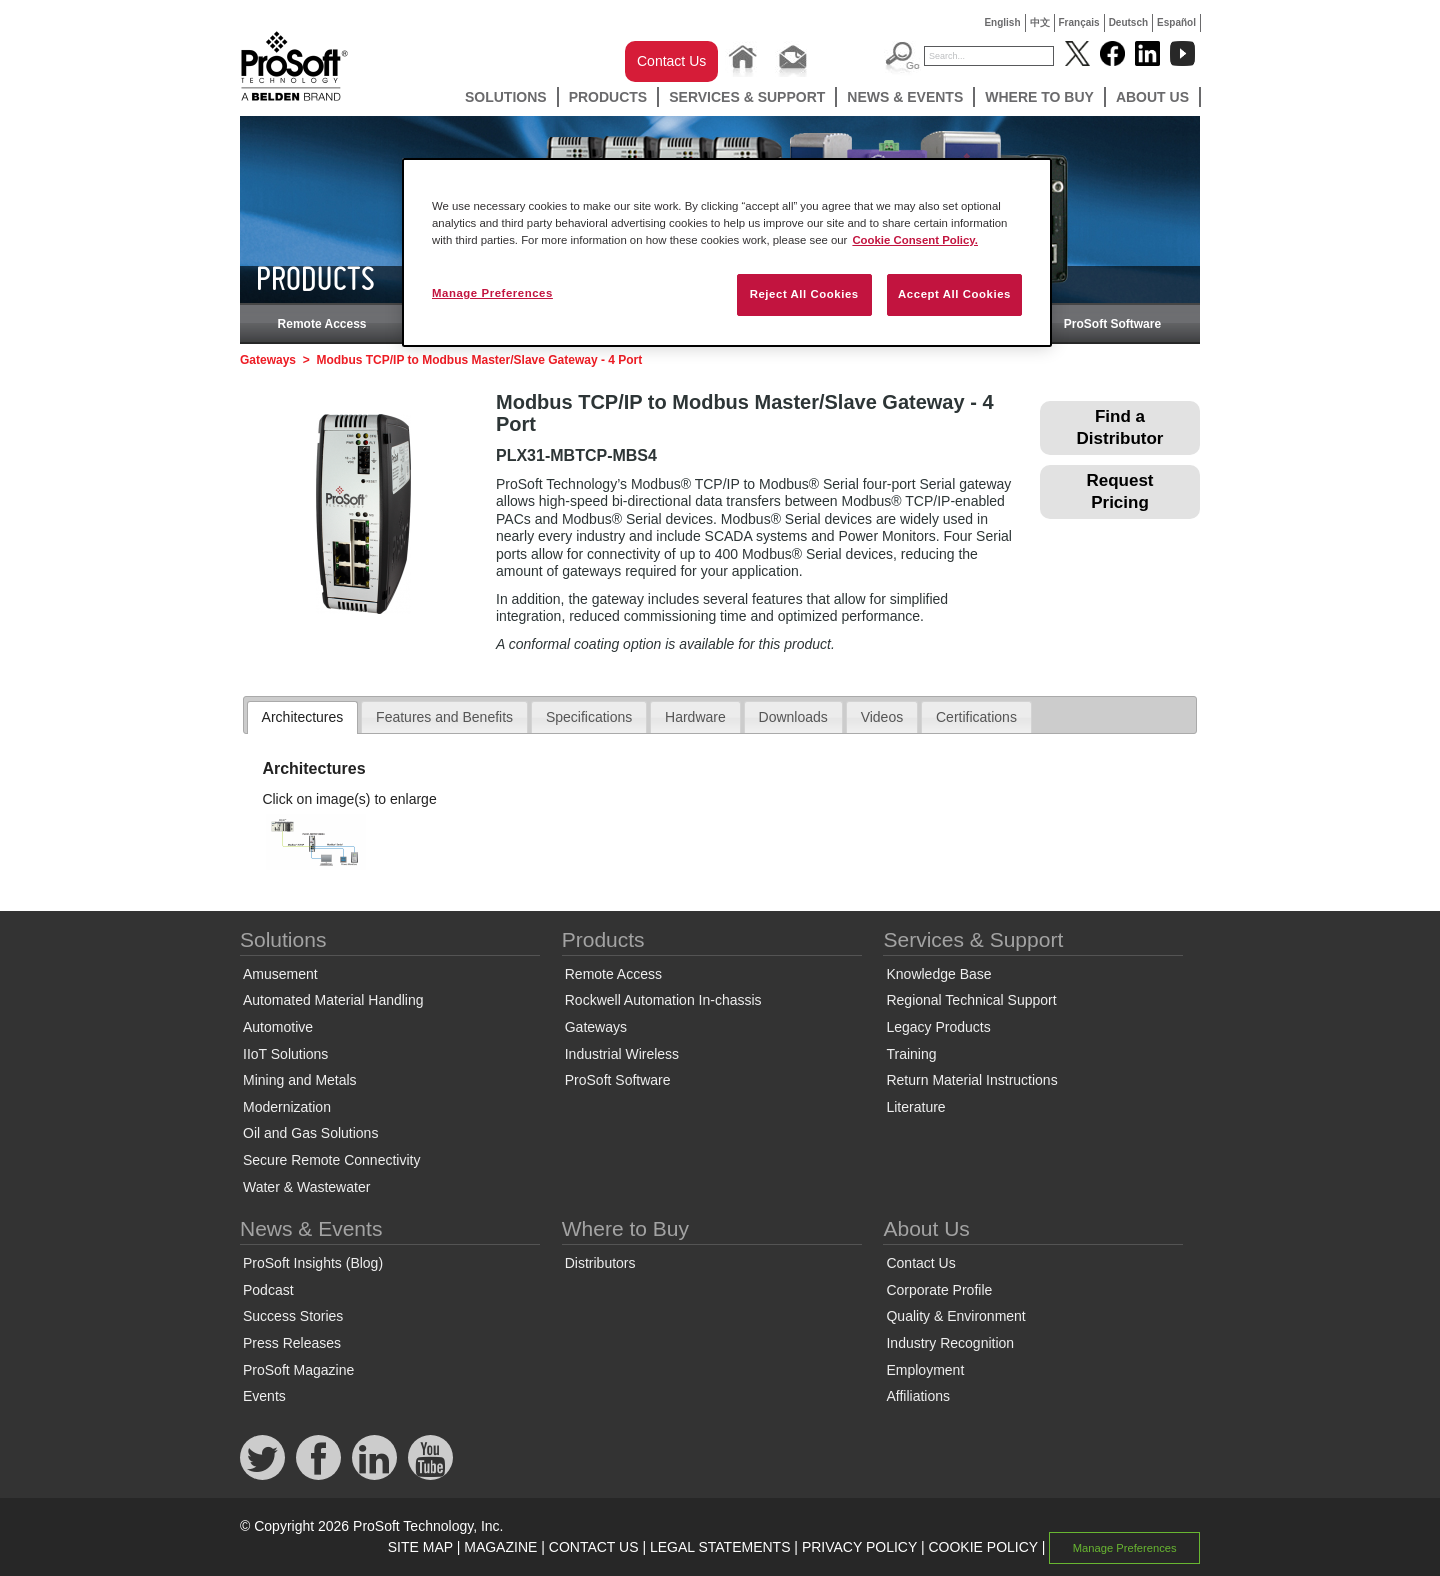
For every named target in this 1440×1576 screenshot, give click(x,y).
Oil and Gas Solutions (310, 1133)
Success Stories (293, 1316)
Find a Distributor (1120, 427)
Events (264, 1396)
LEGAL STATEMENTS (720, 1547)
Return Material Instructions (971, 1080)
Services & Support (747, 97)
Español (1176, 22)
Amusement (280, 974)
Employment (925, 1370)
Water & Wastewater (306, 1187)
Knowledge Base (938, 974)
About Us (1152, 97)
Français (1079, 22)
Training (911, 1054)
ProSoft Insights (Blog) (313, 1263)
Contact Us (671, 61)
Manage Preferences (1125, 1548)
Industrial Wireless (622, 1054)
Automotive (278, 1027)
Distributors (600, 1263)
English (1002, 22)
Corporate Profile (939, 1290)
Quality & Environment (955, 1316)
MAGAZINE (500, 1547)
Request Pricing (1119, 491)
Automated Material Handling (333, 1000)
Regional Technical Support (971, 1000)
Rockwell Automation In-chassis (663, 1000)
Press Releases (292, 1343)
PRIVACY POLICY (859, 1547)
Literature (915, 1107)
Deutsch (1128, 22)
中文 (1040, 22)
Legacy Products (938, 1027)
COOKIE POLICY (982, 1547)
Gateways (268, 360)
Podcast (268, 1290)
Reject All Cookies (804, 294)
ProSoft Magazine (298, 1370)
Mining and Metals (300, 1080)
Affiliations (918, 1396)
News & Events (905, 97)
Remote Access (322, 324)
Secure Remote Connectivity (331, 1160)
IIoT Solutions (285, 1054)
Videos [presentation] (882, 717)
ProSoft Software (1112, 324)
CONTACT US (594, 1547)
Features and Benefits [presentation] (444, 717)
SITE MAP (420, 1547)
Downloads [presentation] (793, 717)
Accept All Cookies (954, 294)
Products (608, 97)
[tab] (303, 718)
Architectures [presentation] (303, 717)
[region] (727, 252)
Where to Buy (1039, 97)
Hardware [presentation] (695, 717)
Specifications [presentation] (589, 717)
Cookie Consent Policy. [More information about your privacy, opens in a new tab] (915, 240)
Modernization (287, 1107)
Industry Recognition (950, 1343)
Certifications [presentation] (976, 717)
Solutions (506, 97)
